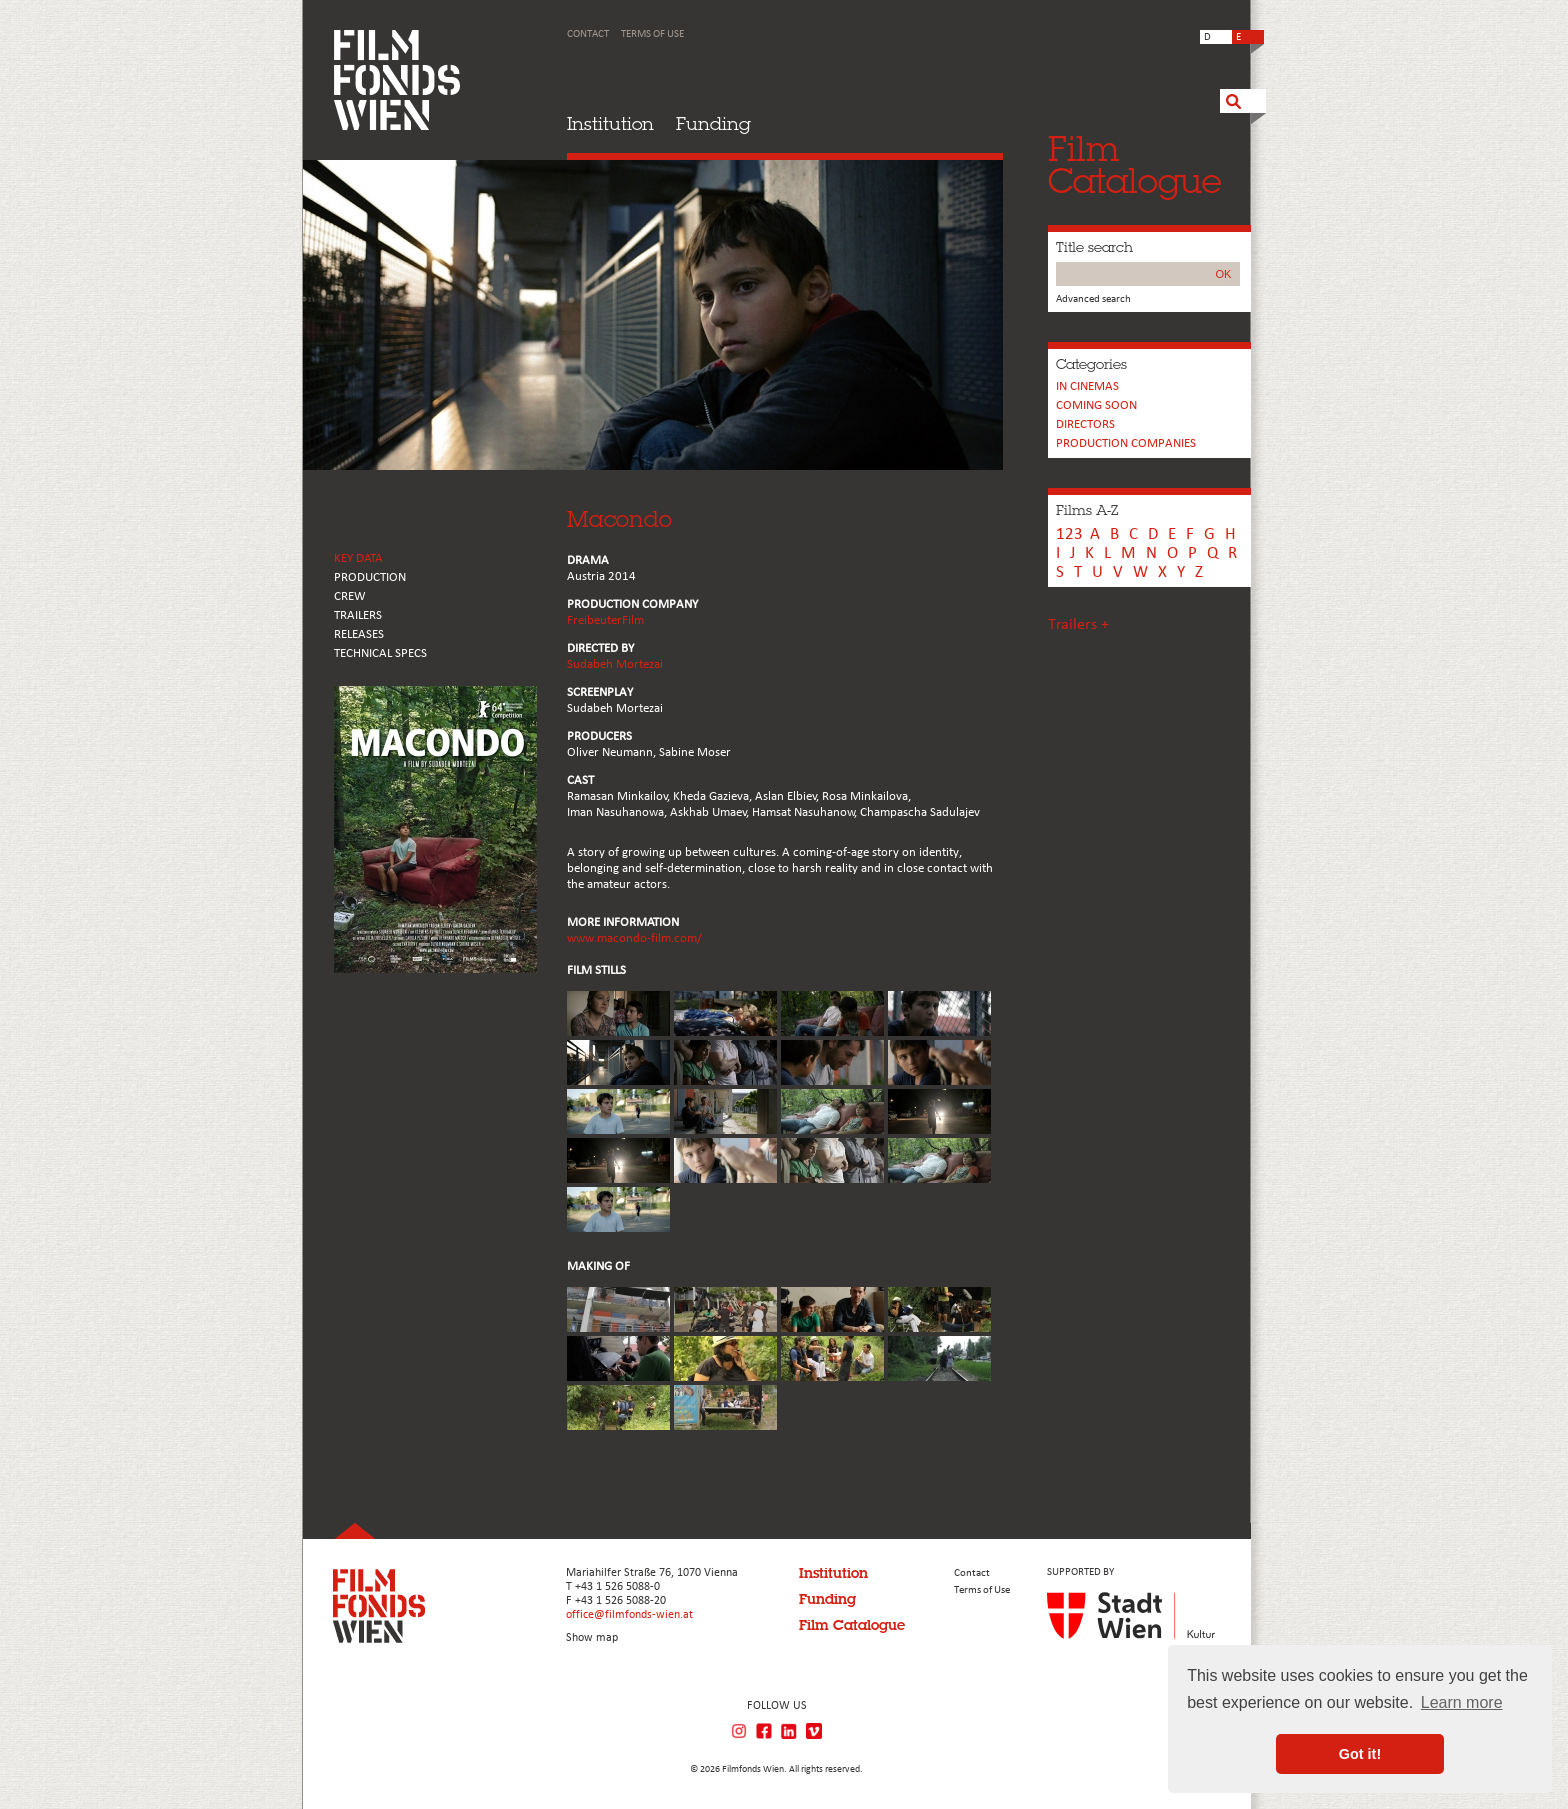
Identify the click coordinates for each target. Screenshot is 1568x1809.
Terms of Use (652, 34)
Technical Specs (380, 653)
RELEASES (359, 634)
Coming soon (1096, 405)
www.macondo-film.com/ (634, 938)
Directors (1085, 424)
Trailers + (1078, 625)
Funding (713, 123)
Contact (588, 34)
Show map (592, 1638)
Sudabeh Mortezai (615, 664)
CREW (350, 596)
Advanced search (1093, 299)
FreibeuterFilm (605, 620)
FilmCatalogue (1135, 164)
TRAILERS (358, 615)
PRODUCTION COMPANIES (1126, 443)
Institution (610, 123)
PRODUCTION (370, 577)
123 (1069, 534)
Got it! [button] (1360, 1754)
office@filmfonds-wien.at (629, 1615)
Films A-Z (1087, 510)
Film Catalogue (852, 1625)
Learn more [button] (1462, 1702)
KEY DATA (358, 558)
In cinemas (1087, 386)
